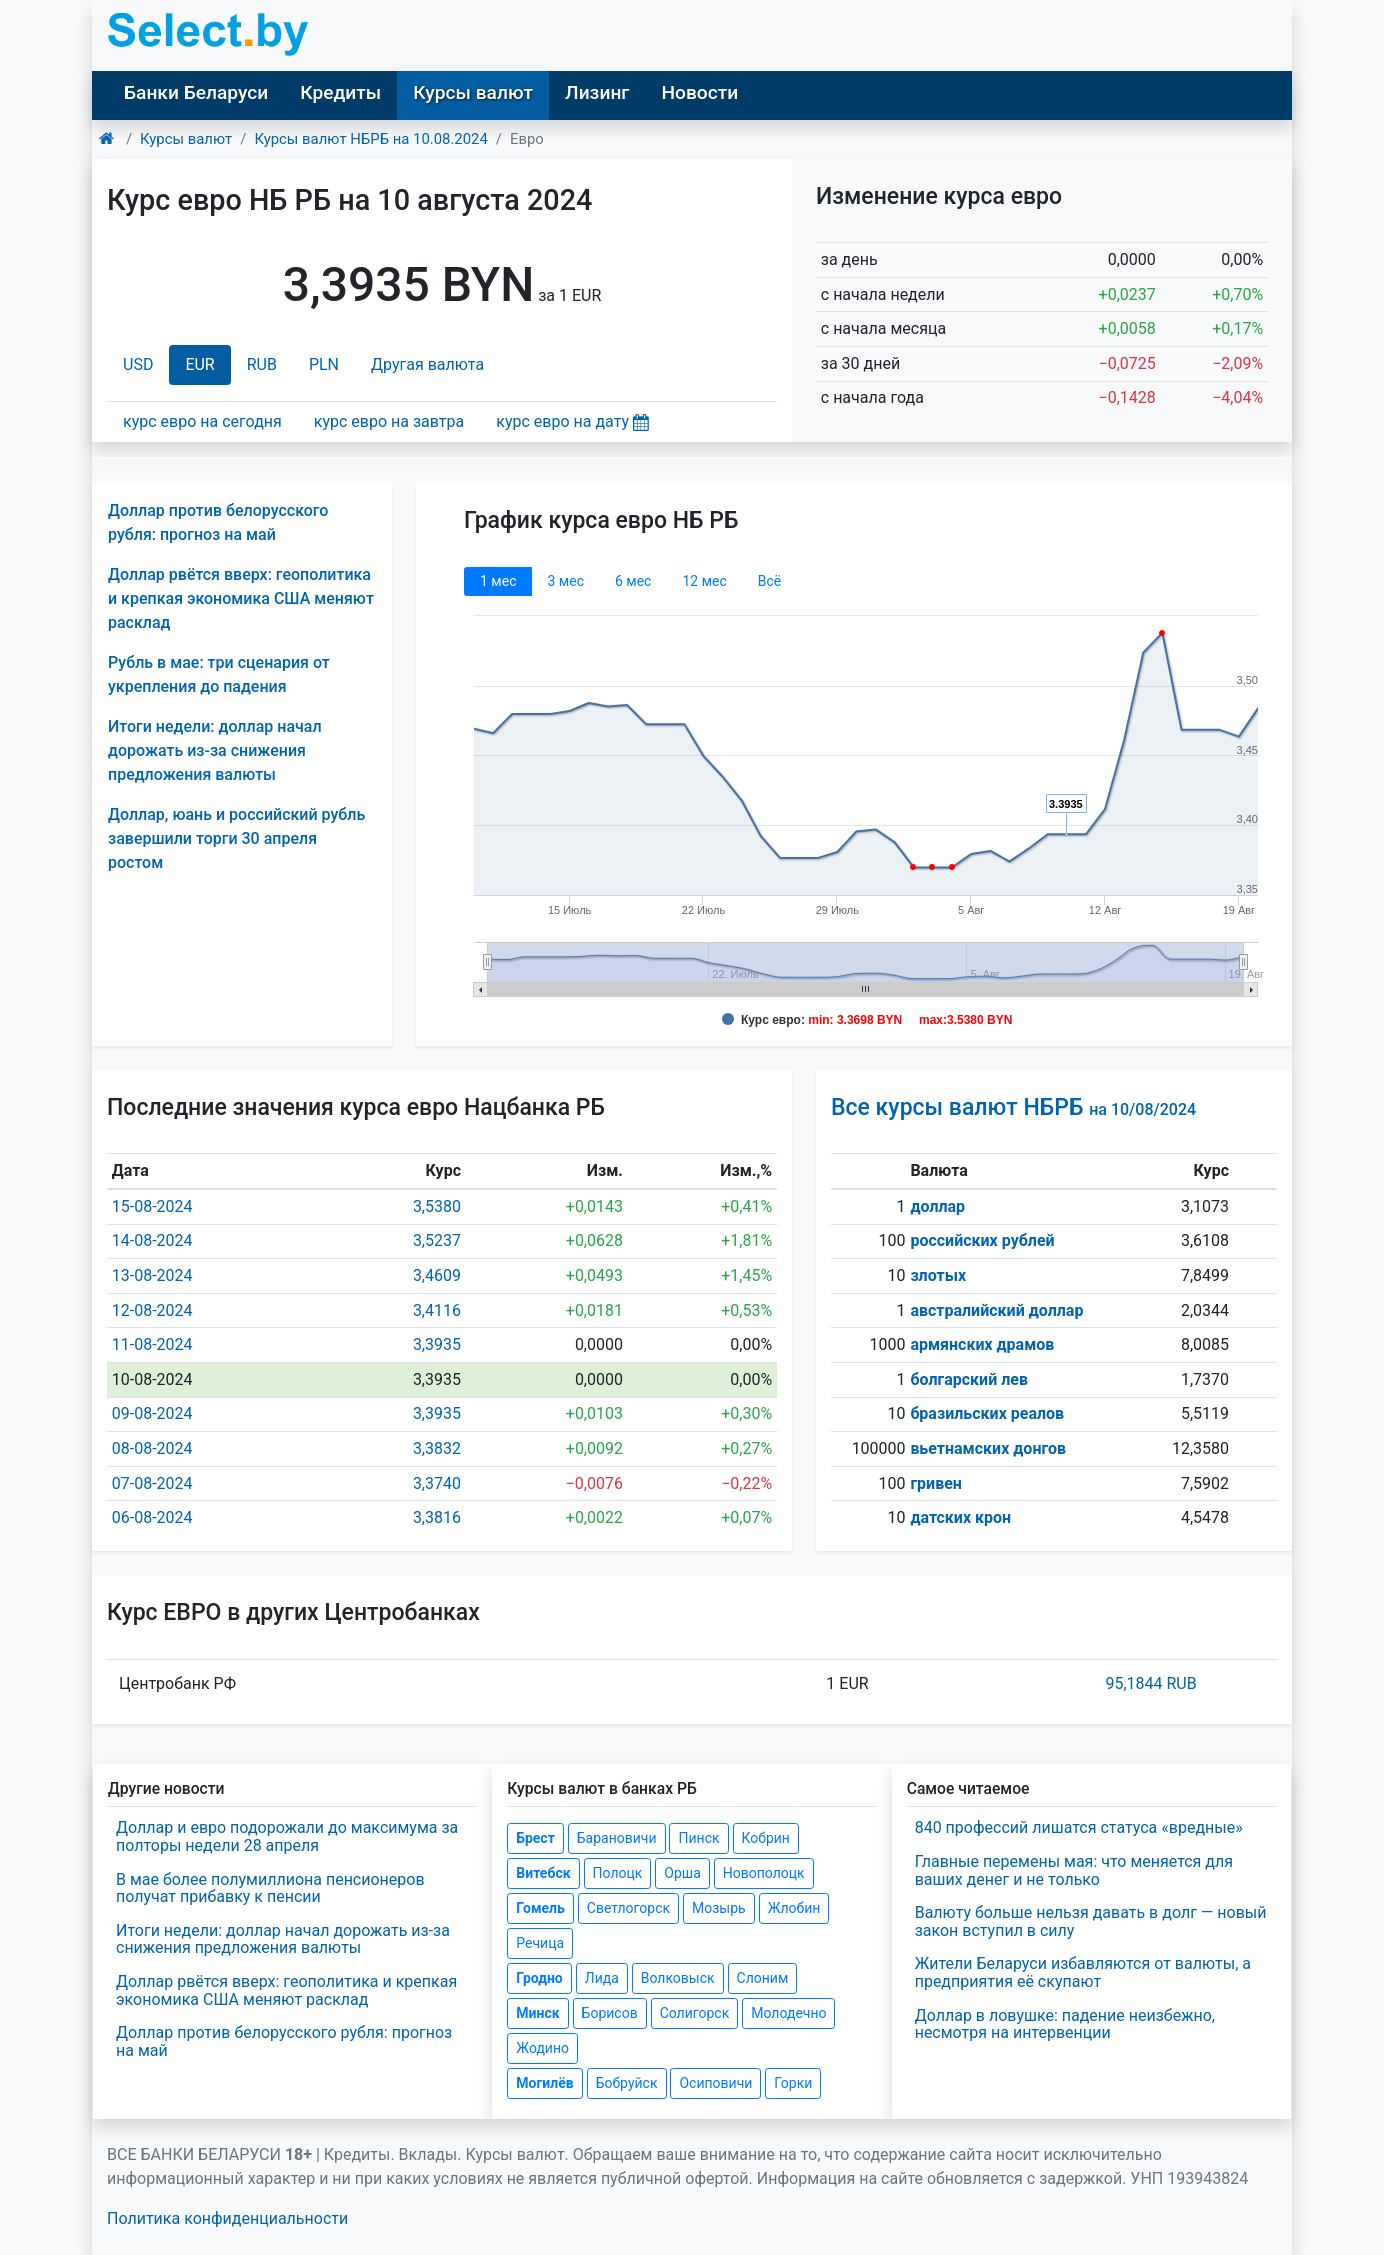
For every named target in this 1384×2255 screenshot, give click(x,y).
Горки (793, 2083)
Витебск (543, 1873)
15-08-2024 (152, 1206)
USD (138, 364)
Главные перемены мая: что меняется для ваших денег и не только (1074, 1870)
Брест (535, 1838)
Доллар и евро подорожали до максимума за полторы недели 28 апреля (287, 1836)
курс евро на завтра (389, 421)
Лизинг (597, 92)
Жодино (542, 2048)
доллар (937, 1206)
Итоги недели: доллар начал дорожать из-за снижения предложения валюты (215, 750)
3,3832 (437, 1448)
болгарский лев (969, 1379)
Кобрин (766, 1838)
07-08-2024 (152, 1483)
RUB (262, 364)
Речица (540, 1943)
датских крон (960, 1517)
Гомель (540, 1908)
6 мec (633, 581)
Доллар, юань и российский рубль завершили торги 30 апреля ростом (236, 838)
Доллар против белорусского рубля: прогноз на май (284, 2041)
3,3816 (437, 1517)
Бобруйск (627, 2083)
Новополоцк (764, 1873)
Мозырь (719, 1908)
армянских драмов (982, 1344)
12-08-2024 (152, 1310)
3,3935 (437, 1344)
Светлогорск (628, 1908)
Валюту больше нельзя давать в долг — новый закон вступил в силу (1091, 1921)
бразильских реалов (987, 1413)
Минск (537, 2013)
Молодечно (788, 2013)
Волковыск (678, 1978)
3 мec (565, 581)
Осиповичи (715, 2083)
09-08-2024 (152, 1413)
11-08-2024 (152, 1344)
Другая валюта (427, 364)
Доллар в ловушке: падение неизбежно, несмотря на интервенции (1065, 2024)
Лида (602, 1978)
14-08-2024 (152, 1240)
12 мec (704, 581)
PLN (324, 364)
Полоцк (618, 1873)
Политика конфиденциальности (227, 2218)
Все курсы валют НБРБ (1013, 1107)
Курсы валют (473, 92)
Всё (769, 581)
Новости (699, 92)
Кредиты (340, 92)
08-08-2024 (152, 1448)
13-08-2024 (152, 1275)
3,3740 (437, 1483)
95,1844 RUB (1150, 1683)
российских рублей (982, 1240)
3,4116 (437, 1310)
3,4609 (437, 1275)
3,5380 (437, 1206)
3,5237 (437, 1240)
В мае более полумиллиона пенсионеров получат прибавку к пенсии (270, 1888)
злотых (938, 1275)
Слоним (763, 1978)
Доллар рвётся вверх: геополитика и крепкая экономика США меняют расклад (241, 598)
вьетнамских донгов (988, 1448)
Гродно (539, 1978)
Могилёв (544, 2083)
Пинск (698, 1838)
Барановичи (617, 1838)
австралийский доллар (996, 1310)
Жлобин (794, 1908)
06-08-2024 (152, 1517)
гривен (936, 1483)
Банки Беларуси (196, 92)
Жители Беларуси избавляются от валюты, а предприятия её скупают (1083, 1972)
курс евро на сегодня (202, 421)
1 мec (498, 581)
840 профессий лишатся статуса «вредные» (1079, 1827)
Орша (682, 1873)
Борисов (610, 2013)
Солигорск (695, 2013)
